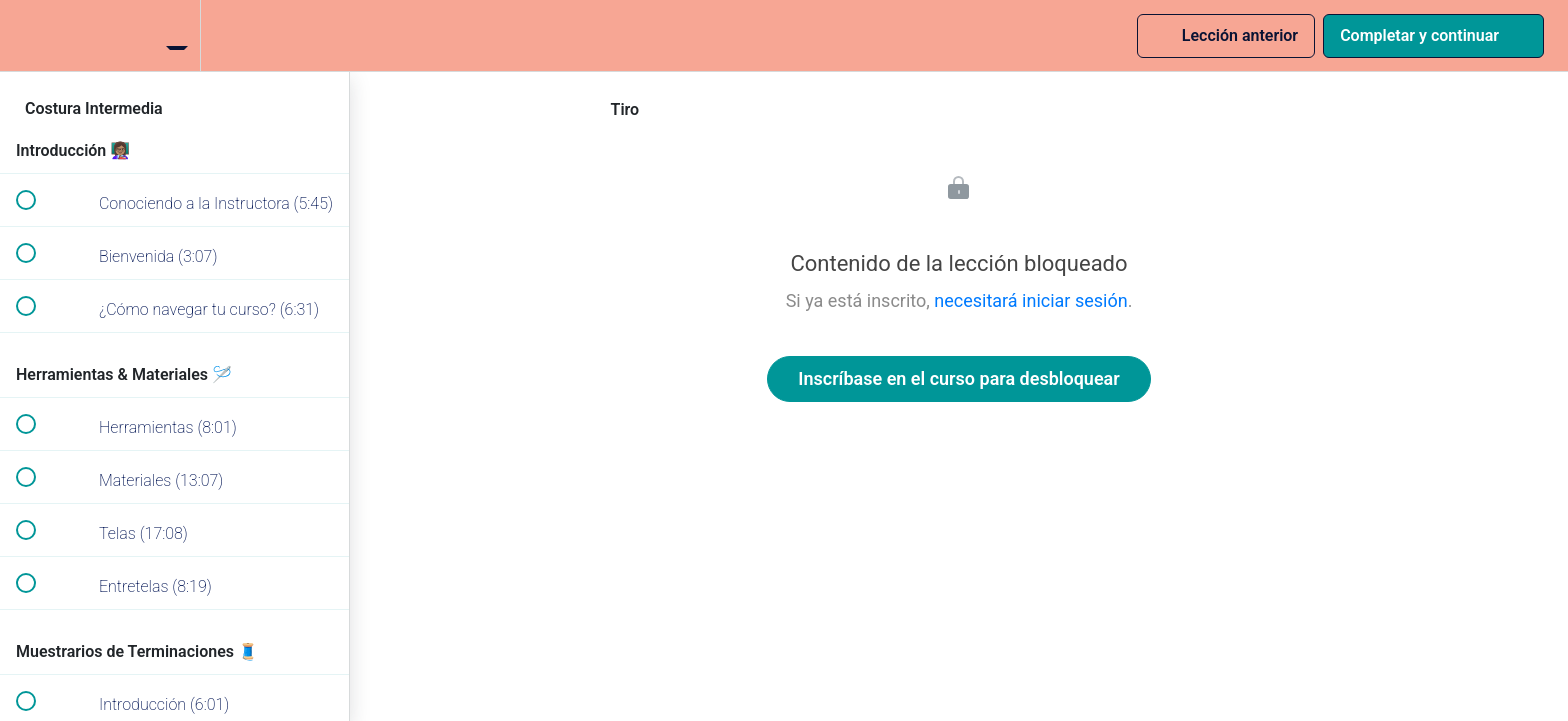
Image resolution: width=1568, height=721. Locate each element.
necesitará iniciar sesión (1030, 300)
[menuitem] (175, 35)
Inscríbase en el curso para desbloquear (958, 378)
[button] (25, 35)
